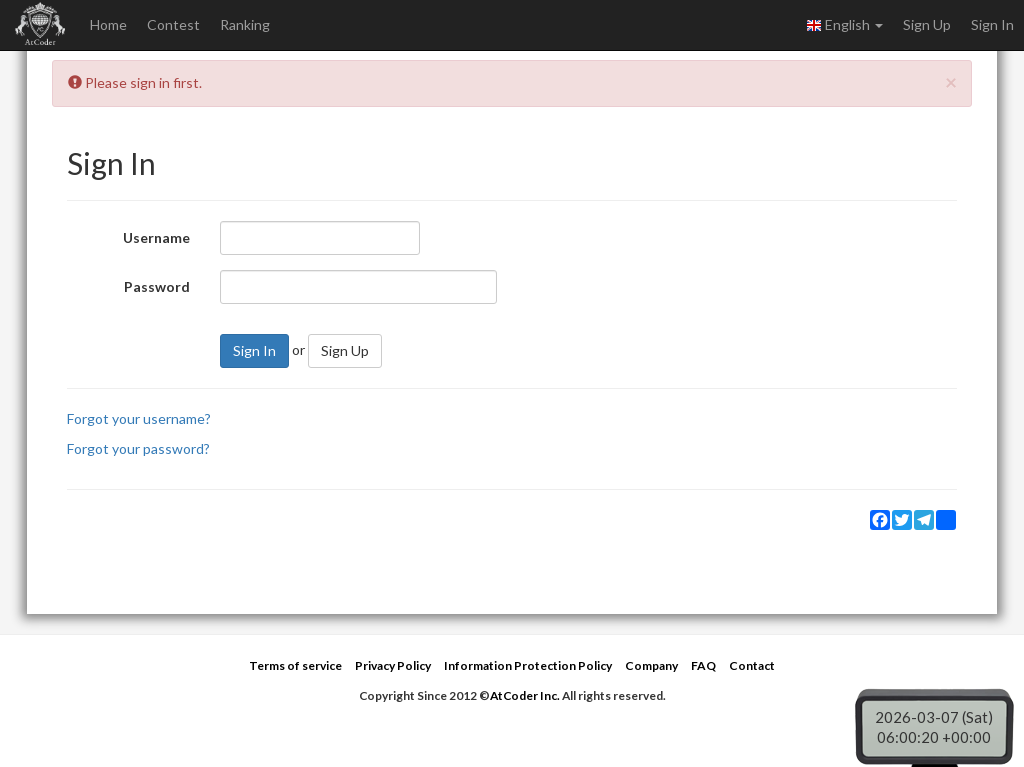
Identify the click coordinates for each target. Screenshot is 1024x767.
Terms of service (295, 665)
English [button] (844, 25)
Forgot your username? (139, 418)
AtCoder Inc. (525, 695)
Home (108, 24)
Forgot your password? (138, 448)
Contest (173, 24)
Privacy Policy (393, 665)
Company (651, 665)
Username (156, 237)
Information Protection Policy (528, 665)
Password (157, 286)
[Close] (951, 81)
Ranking (245, 24)
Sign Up (927, 24)
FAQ (703, 665)
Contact (752, 665)
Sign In (992, 24)
